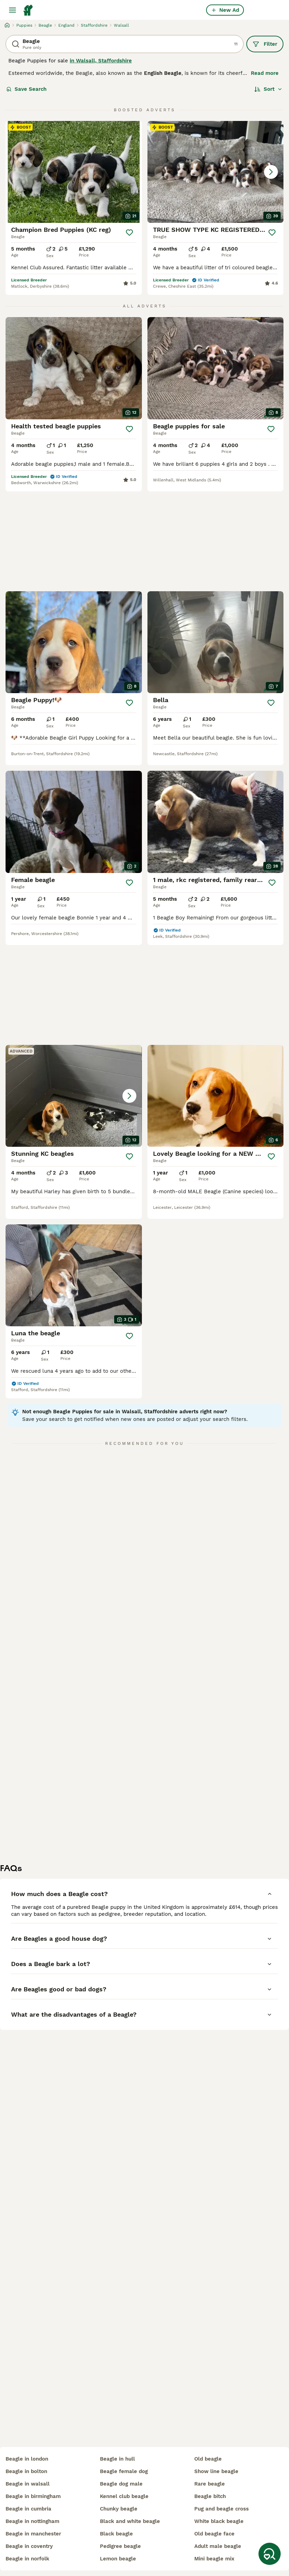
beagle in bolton (26, 2471)
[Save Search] (269, 2554)
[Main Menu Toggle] (12, 10)
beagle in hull (117, 2459)
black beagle (116, 2534)
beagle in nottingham (32, 2521)
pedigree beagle (120, 2546)
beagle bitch (210, 2496)
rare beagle (209, 2484)
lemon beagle (118, 2559)
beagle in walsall (28, 2484)
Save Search (26, 89)
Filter (265, 44)
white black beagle (219, 2521)
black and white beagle (130, 2521)
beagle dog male (121, 2484)
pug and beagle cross (221, 2509)
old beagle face (214, 2534)
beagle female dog (124, 2471)
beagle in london (27, 2459)
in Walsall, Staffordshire (101, 61)
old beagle (208, 2459)
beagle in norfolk (27, 2559)
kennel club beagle (124, 2496)
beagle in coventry (29, 2546)
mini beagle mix (214, 2559)
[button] (215, 172)
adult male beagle (217, 2546)
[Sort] (268, 89)
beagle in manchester (33, 2534)
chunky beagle (118, 2509)
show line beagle (216, 2471)
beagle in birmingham (33, 2496)
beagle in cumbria (28, 2509)
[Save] (129, 232)
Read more (265, 73)
